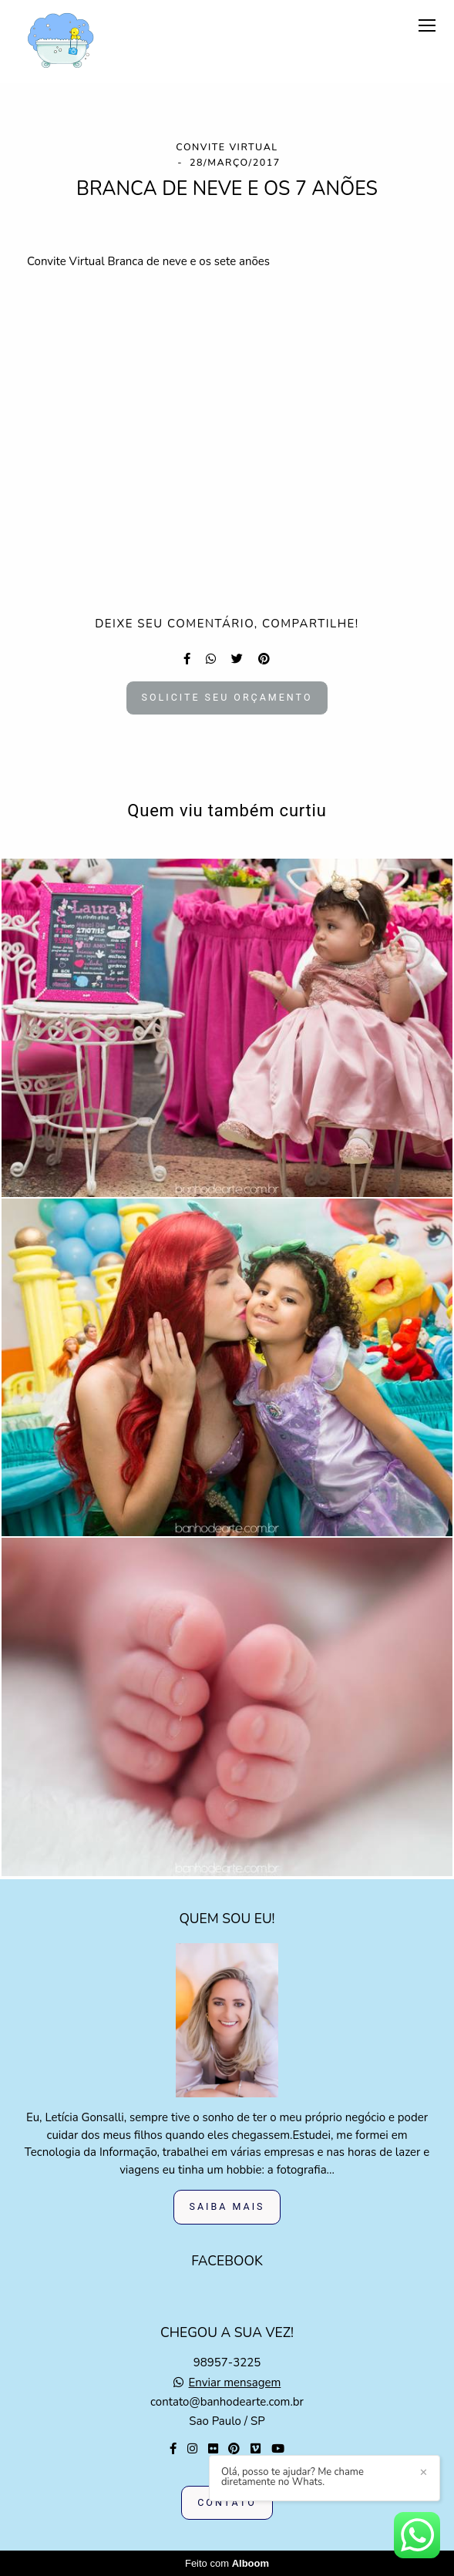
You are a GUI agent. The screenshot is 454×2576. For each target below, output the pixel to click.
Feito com (227, 2563)
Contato (227, 2502)
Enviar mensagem (235, 2383)
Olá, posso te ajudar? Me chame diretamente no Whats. (292, 2477)
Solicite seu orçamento (227, 697)
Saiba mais (227, 2206)
